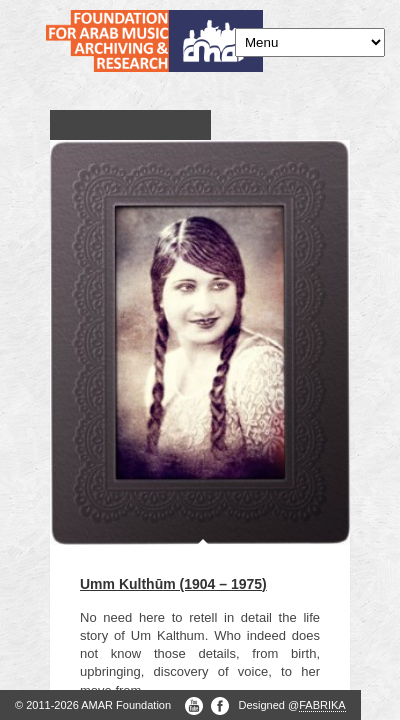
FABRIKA (322, 705)
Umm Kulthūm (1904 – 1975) (173, 584)
